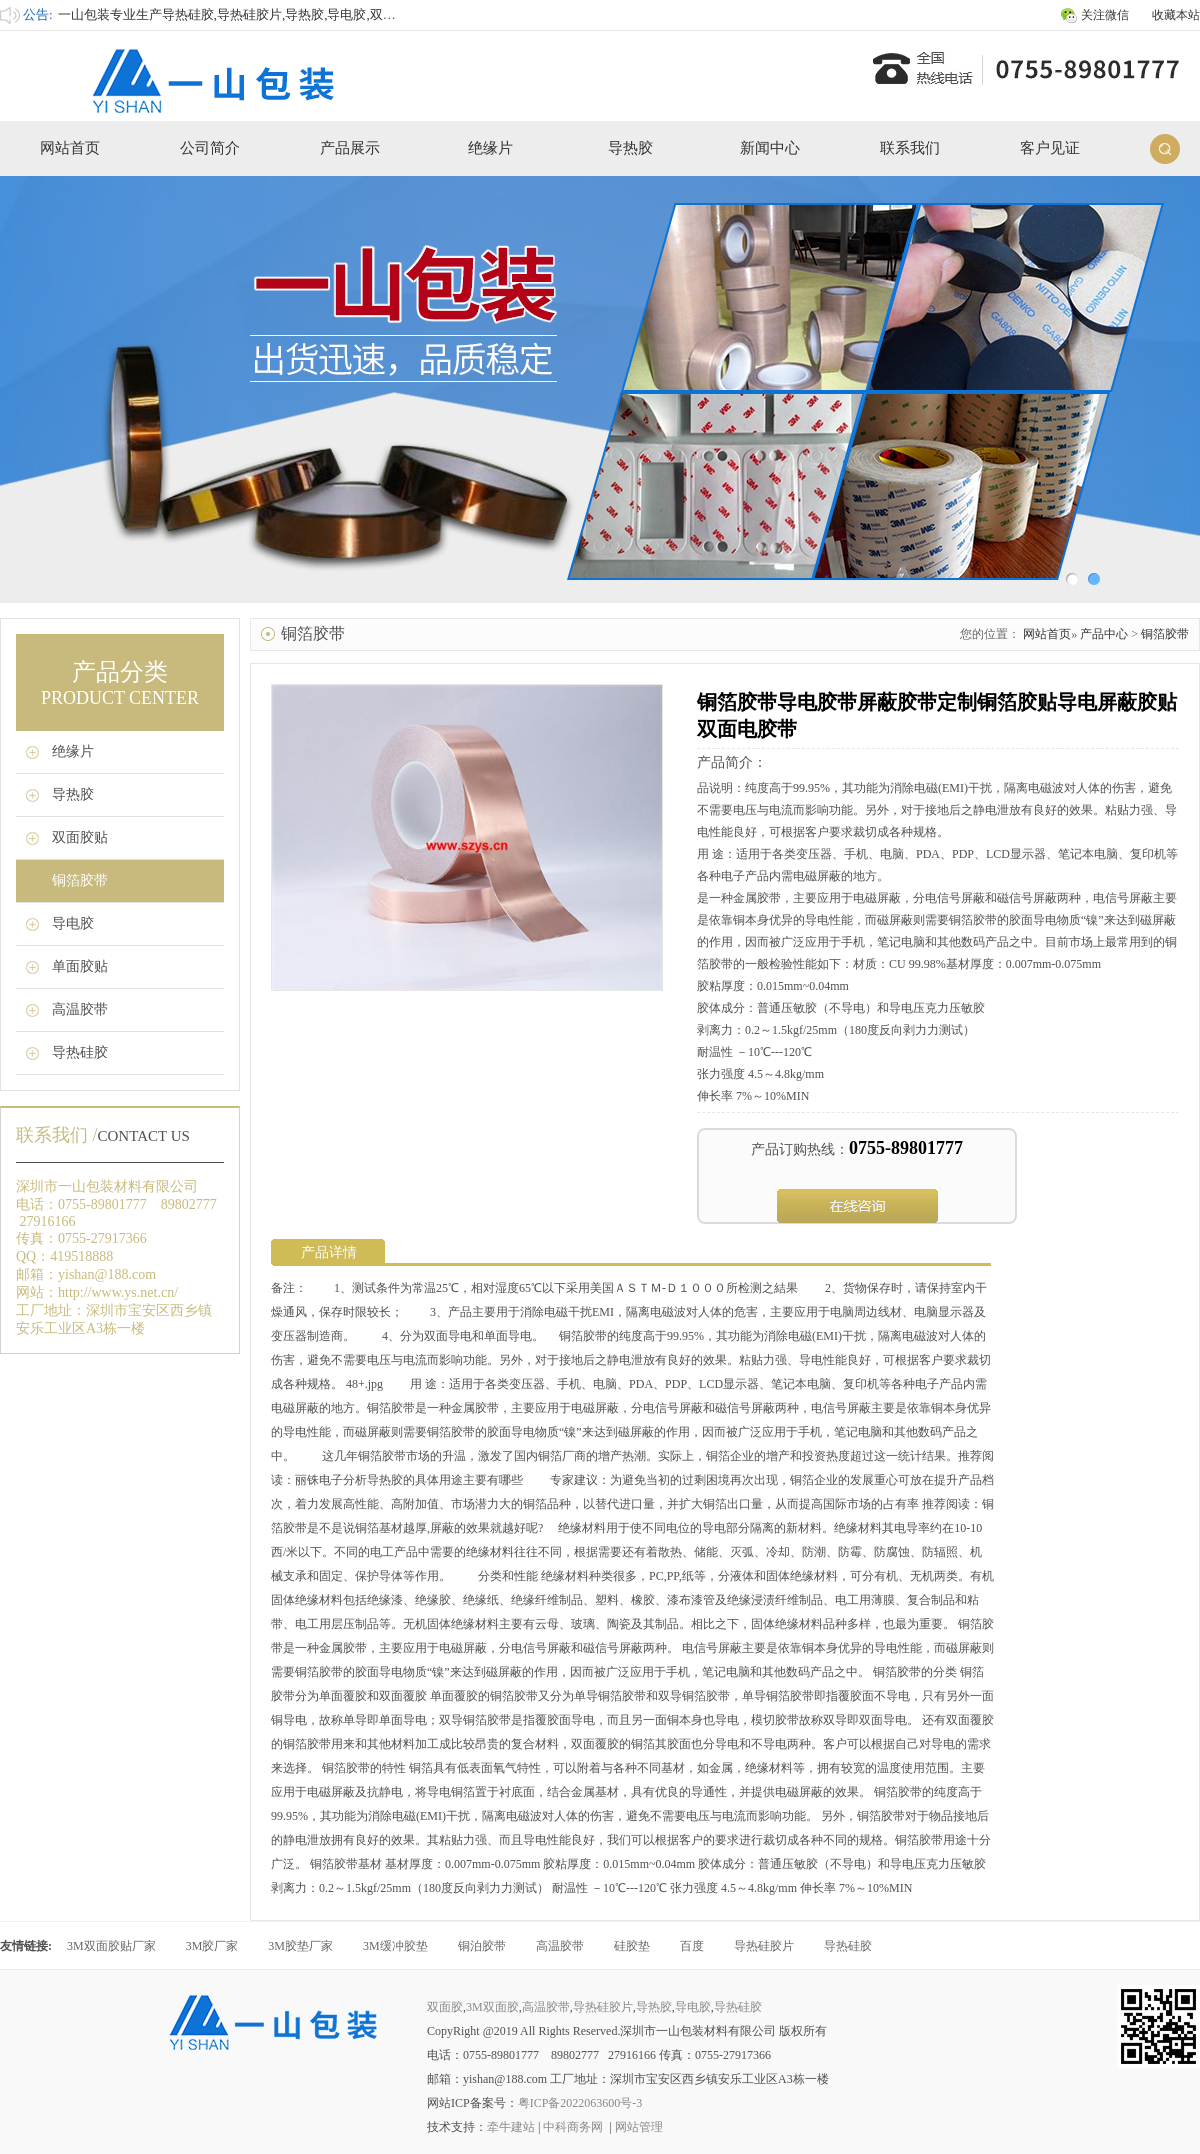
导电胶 (73, 923)
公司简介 (210, 148)
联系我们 (910, 148)
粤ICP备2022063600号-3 (580, 2103)
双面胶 (445, 2007)
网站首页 (70, 148)
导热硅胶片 (764, 1946)
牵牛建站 (511, 2127)
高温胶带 (80, 1009)
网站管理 (639, 2127)
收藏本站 (1176, 15)
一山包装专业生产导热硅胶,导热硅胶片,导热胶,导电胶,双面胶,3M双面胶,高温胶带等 (298, 14)
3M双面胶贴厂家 (111, 1946)
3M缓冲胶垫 (395, 1946)
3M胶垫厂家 (300, 1946)
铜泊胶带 (482, 1946)
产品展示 (350, 148)
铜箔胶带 (80, 880)
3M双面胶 (492, 2007)
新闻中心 (770, 148)
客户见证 (1050, 148)
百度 (692, 1946)
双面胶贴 (80, 837)
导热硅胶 (80, 1052)
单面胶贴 (80, 966)
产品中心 (1104, 634)
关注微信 (1105, 15)
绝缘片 (490, 148)
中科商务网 (573, 2127)
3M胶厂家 (212, 1946)
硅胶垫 (632, 1946)
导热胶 (630, 148)
